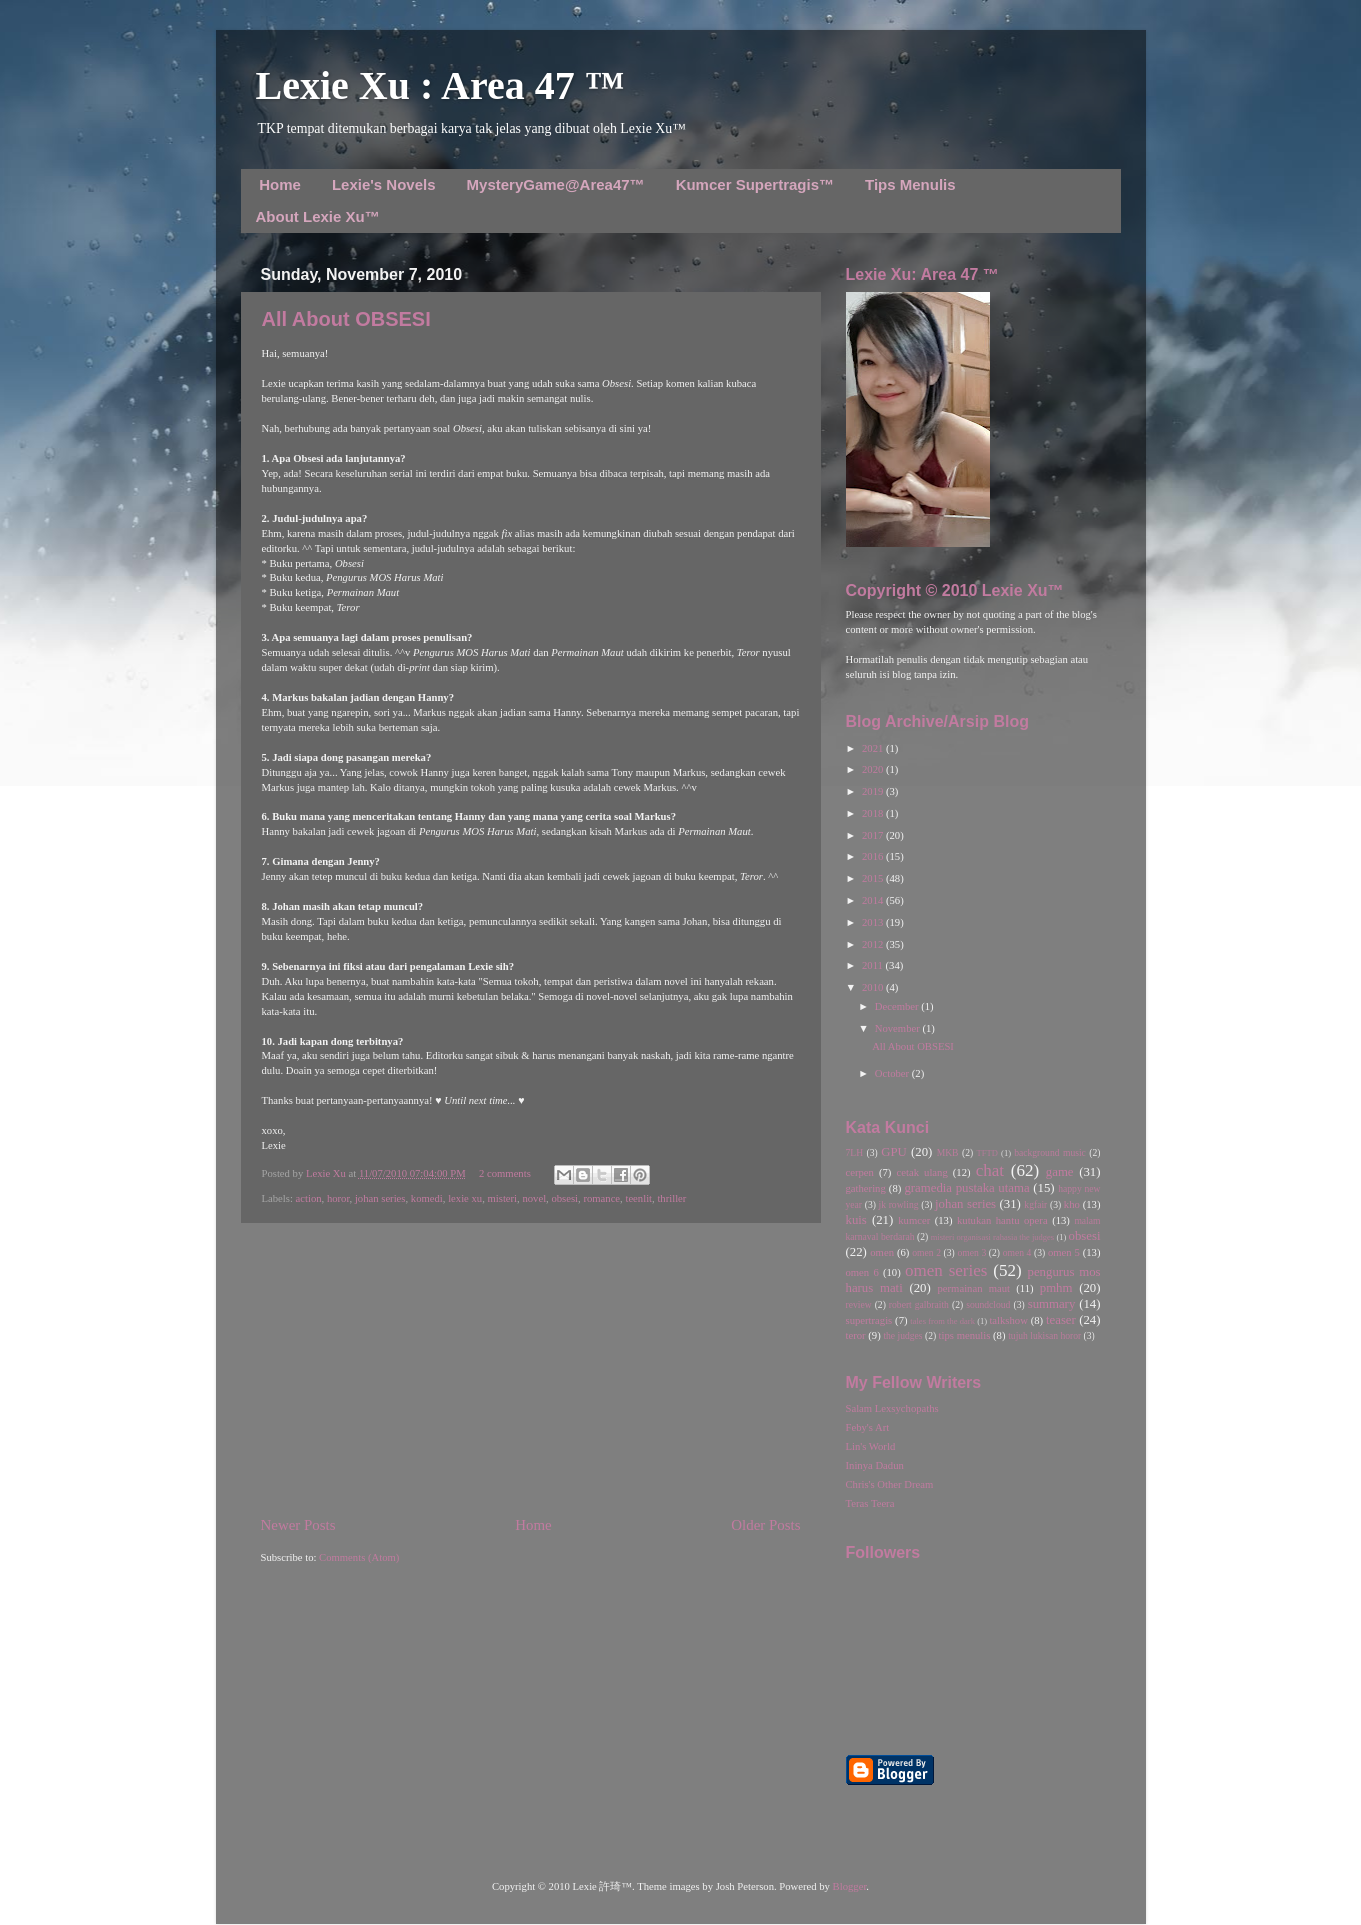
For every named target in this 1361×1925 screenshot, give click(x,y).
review (859, 1304)
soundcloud (988, 1304)
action (309, 1198)
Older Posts (765, 1525)
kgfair (1035, 1204)
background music (1050, 1152)
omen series (946, 1270)
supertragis (869, 1320)
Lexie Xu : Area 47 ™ (440, 85)
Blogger (850, 1886)
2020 (874, 769)
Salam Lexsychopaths (892, 1408)
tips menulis (965, 1335)
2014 (874, 900)
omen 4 (1017, 1252)
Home (280, 184)
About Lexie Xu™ (318, 216)
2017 (874, 835)
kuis (856, 1220)
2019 (874, 791)
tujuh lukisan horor (1044, 1335)
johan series (380, 1198)
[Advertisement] (531, 1369)
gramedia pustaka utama (966, 1188)
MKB (948, 1152)
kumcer (914, 1220)
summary (1052, 1304)
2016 (874, 856)
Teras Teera (870, 1503)
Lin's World (871, 1446)
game (1060, 1172)
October (893, 1073)
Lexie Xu (327, 1173)
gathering (866, 1188)
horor (338, 1198)
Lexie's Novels (384, 184)
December (898, 1006)
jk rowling (899, 1204)
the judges (902, 1335)
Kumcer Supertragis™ (755, 184)
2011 (874, 965)
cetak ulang (922, 1172)
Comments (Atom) (359, 1557)
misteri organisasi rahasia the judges (993, 1237)
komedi (427, 1198)
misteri (502, 1198)
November (899, 1028)
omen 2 (926, 1252)
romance (601, 1198)
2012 (874, 944)
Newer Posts (298, 1525)
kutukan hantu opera (1002, 1220)
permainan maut (974, 1288)
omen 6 (862, 1272)
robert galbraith (919, 1304)
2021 (874, 748)
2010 (874, 987)
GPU (894, 1152)
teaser (1061, 1320)
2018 (874, 813)
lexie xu (465, 1198)
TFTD (987, 1153)
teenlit (638, 1198)
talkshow (1008, 1320)
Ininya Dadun (875, 1465)
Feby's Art (868, 1427)
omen (882, 1252)
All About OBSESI (346, 319)
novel (534, 1198)
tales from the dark (942, 1321)
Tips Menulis (910, 184)
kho (1072, 1204)
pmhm (1056, 1288)
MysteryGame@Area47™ (556, 184)
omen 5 (1064, 1252)
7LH (855, 1152)
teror (856, 1335)
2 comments (505, 1173)
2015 (874, 878)
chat (990, 1170)
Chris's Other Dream (890, 1484)
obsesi (564, 1198)
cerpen (860, 1172)
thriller (671, 1198)
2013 (874, 922)
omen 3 (971, 1252)
